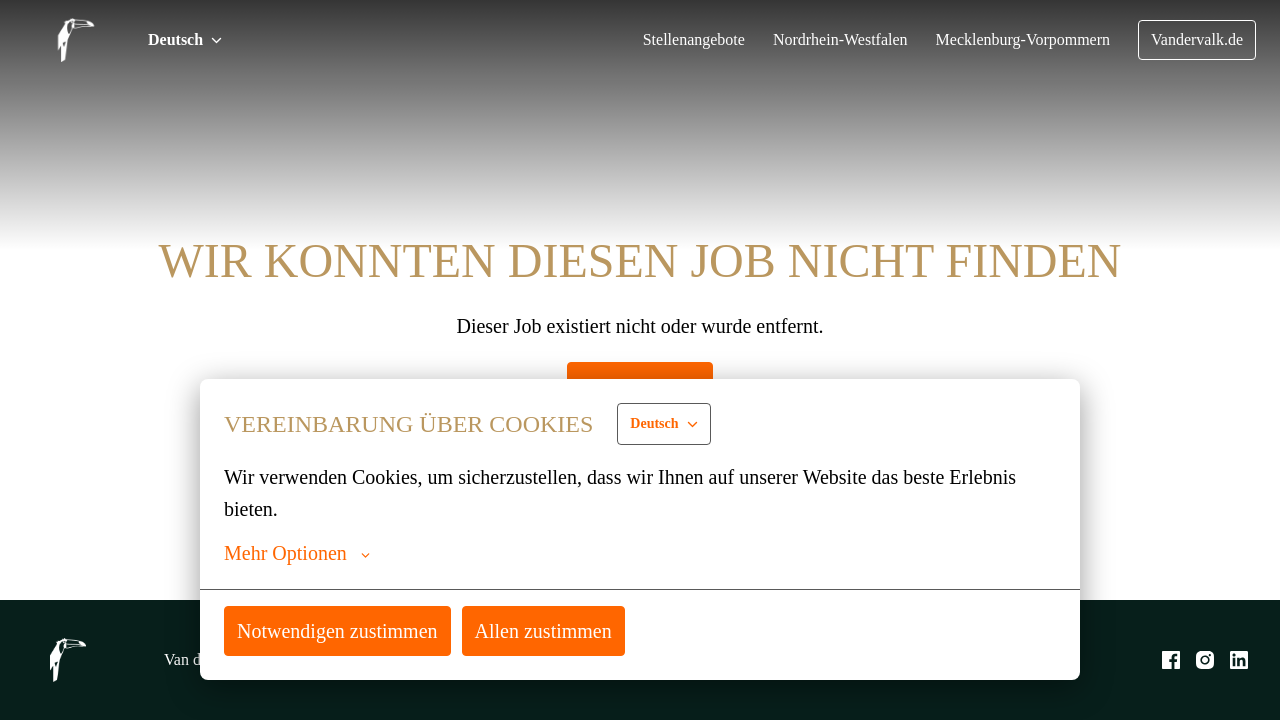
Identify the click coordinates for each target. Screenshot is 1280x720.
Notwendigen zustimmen (343, 630)
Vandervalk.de (1195, 40)
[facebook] (1171, 660)
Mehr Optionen (298, 553)
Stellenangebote (669, 40)
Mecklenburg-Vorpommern (1014, 40)
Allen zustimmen (556, 630)
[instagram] (1205, 660)
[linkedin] (1239, 660)
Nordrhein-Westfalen (824, 40)
